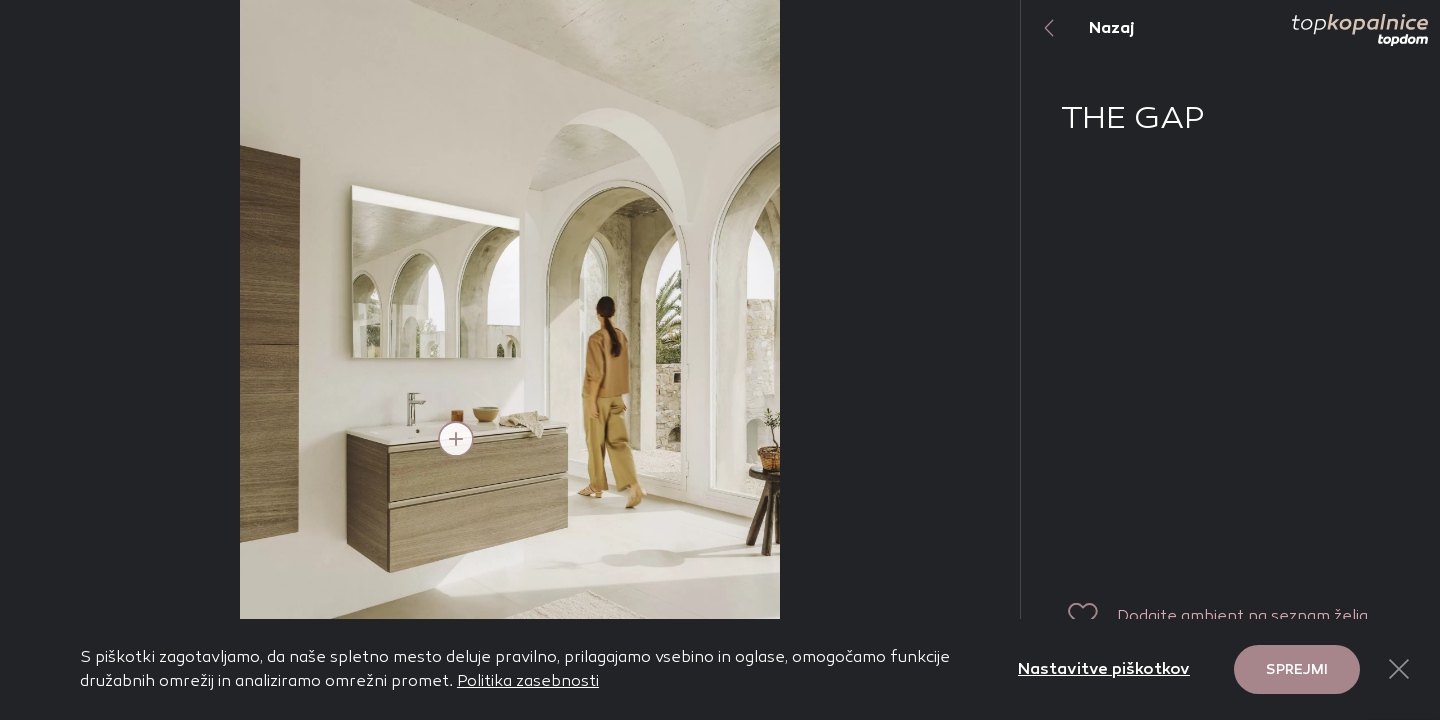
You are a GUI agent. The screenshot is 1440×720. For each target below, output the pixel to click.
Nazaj (1078, 28)
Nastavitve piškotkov (1104, 668)
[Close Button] (1399, 669)
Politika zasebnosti (528, 680)
